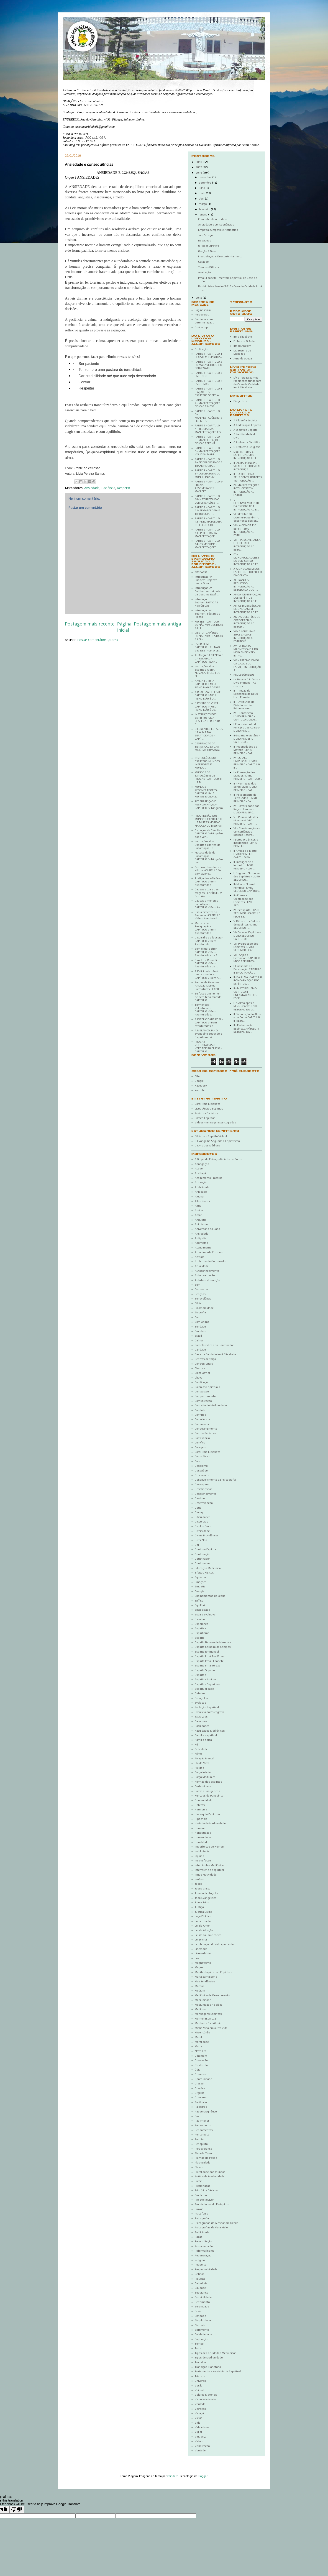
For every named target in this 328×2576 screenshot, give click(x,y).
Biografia (200, 1312)
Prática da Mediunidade (210, 2176)
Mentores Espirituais (208, 2023)
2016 (199, 172)
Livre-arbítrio (203, 1953)
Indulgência (202, 1851)
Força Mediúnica (205, 1777)
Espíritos (200, 1674)
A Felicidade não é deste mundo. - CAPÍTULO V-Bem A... (208, 974)
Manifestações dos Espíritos (213, 1972)
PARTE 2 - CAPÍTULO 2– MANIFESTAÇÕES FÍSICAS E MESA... (207, 403)
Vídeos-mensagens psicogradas (215, 1122)
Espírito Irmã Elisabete (209, 1661)
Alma (198, 1205)
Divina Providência (206, 1535)
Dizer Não (201, 1540)
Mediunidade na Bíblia (209, 2004)
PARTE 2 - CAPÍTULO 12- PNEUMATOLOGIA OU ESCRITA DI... (208, 522)
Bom (197, 1317)
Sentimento (202, 2302)
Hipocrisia (201, 1818)
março (203, 203)
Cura (197, 1461)
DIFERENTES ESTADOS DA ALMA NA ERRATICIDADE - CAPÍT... (209, 733)
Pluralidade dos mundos (210, 2172)
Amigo (199, 1210)
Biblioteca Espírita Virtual (211, 1136)
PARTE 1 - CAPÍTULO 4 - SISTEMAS (208, 382)
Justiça (199, 1907)
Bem (197, 1284)
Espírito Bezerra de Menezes (213, 1642)
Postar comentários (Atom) (97, 640)
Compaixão (202, 1391)
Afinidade (201, 1191)
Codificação (202, 1382)
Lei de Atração (204, 1930)
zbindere (172, 2476)
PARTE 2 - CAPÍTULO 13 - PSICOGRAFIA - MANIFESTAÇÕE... (207, 533)
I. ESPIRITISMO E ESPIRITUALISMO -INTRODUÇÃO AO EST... (247, 455)
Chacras (200, 1368)
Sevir (198, 2311)
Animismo (201, 1224)
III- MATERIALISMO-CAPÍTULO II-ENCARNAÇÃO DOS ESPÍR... (245, 993)
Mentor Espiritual (206, 2018)
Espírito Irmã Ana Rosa (209, 1656)
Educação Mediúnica (208, 1568)
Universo (200, 2380)
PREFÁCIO (201, 572)
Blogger (203, 2476)
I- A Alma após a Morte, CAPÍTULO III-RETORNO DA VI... (245, 1006)
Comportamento (205, 1396)
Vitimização (202, 2446)
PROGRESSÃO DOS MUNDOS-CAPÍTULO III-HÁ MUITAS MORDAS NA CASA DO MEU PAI (209, 820)
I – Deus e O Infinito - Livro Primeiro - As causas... (246, 683)
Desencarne (202, 1475)
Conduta (200, 1410)
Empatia (200, 1586)
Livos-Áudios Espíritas (209, 1108)
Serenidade (202, 2306)
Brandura (200, 1331)
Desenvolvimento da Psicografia (215, 1479)
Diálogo (199, 1512)
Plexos (199, 2167)
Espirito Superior (205, 1670)
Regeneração (203, 2255)
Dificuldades (202, 1517)
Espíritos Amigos (206, 1679)
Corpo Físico (202, 1456)
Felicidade (201, 1749)
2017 (199, 167)
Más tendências (205, 1981)
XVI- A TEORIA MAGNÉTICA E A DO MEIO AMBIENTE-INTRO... (245, 650)
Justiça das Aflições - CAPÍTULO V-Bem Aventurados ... (208, 882)
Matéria (200, 1986)
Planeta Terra (203, 2153)
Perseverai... (202, 314)
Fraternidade (203, 1786)
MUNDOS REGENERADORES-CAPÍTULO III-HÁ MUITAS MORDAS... (206, 791)
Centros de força (205, 1359)
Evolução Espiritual (207, 1707)
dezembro (205, 177)
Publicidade (202, 2232)
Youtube (200, 1090)
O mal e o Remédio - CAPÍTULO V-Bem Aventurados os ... (207, 963)
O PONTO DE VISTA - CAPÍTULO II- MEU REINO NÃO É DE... (207, 706)
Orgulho (200, 2092)
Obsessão (201, 2060)
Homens (200, 1828)
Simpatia (200, 2315)
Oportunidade (203, 2079)
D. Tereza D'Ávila (244, 341)
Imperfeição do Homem (210, 1846)
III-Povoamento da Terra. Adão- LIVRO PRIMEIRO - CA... (245, 798)
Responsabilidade (206, 2269)
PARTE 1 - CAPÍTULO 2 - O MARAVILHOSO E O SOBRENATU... (208, 365)
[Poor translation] (16, 2509)
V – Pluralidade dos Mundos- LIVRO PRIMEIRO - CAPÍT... (245, 820)
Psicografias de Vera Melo (211, 2227)
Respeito (123, 488)
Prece (198, 2181)
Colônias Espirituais (207, 1387)
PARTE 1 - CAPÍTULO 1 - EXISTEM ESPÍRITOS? (208, 355)
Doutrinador (202, 1558)
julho (202, 188)
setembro (205, 182)
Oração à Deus (207, 251)
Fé (196, 1744)
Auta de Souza (242, 358)
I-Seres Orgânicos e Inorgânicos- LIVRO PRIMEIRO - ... (245, 843)
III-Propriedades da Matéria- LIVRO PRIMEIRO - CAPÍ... (245, 750)
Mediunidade (203, 2000)
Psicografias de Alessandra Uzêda (216, 2223)
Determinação (204, 1503)
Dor (197, 1544)
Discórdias (201, 1521)
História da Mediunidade (210, 1823)
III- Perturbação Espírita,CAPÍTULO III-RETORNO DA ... (246, 1028)
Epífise (199, 1600)
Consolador (202, 1424)
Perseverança (203, 2148)
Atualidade (202, 1266)
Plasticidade (202, 2162)
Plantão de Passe (206, 2157)
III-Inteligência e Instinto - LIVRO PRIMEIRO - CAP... (244, 865)
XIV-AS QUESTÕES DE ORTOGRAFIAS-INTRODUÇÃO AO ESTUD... (246, 621)
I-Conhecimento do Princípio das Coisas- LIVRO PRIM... (246, 727)
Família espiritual (206, 1735)
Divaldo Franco (204, 1526)
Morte (198, 2046)
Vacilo (198, 2385)
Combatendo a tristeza (213, 219)
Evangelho (201, 1698)
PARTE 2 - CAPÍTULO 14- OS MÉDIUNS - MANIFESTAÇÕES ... (207, 544)
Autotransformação (207, 1280)
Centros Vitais (204, 1363)
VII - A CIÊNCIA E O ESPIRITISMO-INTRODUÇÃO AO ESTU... (244, 530)
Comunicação (203, 1400)
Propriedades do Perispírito (212, 2204)
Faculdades (202, 1726)
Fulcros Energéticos (207, 1791)
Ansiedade (92, 488)
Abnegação (202, 1164)
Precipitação (202, 2185)
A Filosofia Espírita (245, 420)
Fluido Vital (202, 1763)
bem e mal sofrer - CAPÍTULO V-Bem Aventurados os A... (207, 952)
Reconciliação (203, 2241)
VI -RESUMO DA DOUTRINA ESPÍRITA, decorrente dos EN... (246, 517)
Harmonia (201, 1809)
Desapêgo (201, 1470)
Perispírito (201, 2143)
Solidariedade (203, 2334)
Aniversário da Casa (207, 1228)
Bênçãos (200, 1294)
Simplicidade (203, 2320)
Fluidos (199, 1767)
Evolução (200, 1702)
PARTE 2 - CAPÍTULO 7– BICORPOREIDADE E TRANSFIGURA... (209, 462)
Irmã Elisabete (242, 336)
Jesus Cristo (202, 1888)
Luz (197, 1958)
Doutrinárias (202, 1563)
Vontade (200, 2450)
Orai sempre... (203, 327)
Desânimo (201, 1465)
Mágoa (199, 1967)
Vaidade (200, 2390)
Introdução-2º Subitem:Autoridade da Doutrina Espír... (207, 591)
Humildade (201, 1842)
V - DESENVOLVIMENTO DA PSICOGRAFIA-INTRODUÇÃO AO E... (246, 504)
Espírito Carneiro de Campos (213, 1646)
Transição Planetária (208, 2366)
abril (202, 198)
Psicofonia (201, 2213)
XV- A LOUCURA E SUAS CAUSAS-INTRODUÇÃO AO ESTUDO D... (244, 636)
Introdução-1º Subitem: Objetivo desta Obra (206, 580)
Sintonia (200, 2325)
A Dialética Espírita (245, 429)
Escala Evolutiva (205, 1614)
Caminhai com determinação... (205, 321)
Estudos (200, 1693)
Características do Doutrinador (214, 1345)
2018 (199, 162)
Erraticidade (202, 1609)
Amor (198, 1215)
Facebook (201, 1085)
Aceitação (204, 272)
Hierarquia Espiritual (207, 1814)
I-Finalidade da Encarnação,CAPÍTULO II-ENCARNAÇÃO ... (247, 969)
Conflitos (200, 1414)
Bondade (200, 1326)
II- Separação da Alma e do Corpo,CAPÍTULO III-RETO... (247, 1017)
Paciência (108, 488)
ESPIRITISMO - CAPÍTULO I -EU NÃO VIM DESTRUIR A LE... (208, 647)
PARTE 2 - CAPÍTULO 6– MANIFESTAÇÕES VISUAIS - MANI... (207, 451)
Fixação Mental (204, 1758)
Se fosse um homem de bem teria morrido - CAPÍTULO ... (209, 997)
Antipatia (201, 1238)
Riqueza (200, 2278)
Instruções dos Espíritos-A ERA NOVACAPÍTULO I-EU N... (207, 671)
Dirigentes (240, 401)
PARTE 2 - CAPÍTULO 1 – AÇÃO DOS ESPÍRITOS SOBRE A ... (208, 392)
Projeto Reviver (204, 2199)
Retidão (200, 2274)
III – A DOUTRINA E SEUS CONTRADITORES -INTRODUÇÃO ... (247, 477)
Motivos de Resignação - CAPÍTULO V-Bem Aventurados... (205, 928)
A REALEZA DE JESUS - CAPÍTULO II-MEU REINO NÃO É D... (209, 695)
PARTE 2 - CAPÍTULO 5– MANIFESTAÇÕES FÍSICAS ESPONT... (207, 440)
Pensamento (203, 2125)
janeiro (203, 214)
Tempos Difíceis (208, 267)
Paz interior (202, 2120)
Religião (200, 2260)
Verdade (200, 2404)
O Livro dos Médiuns (207, 1145)
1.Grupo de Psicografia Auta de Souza (218, 1159)
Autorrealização (205, 1275)
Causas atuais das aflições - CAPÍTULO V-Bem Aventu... (209, 893)
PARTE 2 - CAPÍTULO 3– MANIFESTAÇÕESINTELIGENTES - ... (208, 416)
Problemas (201, 2195)
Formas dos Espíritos (208, 1781)
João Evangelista (205, 1897)
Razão (198, 2236)
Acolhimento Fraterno (209, 1177)
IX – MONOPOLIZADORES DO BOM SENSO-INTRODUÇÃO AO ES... (246, 559)
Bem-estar (201, 1289)
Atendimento (203, 1247)
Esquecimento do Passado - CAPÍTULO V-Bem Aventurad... (207, 915)
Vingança (201, 2436)
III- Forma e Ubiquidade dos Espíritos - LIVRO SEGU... (243, 900)
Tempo (199, 2343)
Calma (199, 1340)
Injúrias (199, 1856)
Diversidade (202, 1531)
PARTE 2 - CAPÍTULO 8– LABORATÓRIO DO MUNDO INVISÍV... (207, 474)
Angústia (200, 1219)
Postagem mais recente (90, 624)
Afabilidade (202, 1187)
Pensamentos (204, 2130)
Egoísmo (200, 1577)
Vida (197, 2422)
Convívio (200, 1442)
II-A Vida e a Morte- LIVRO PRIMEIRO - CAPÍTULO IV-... (245, 854)
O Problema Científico (247, 442)
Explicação (201, 349)
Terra (198, 2348)
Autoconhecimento (207, 1270)
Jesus (198, 1883)
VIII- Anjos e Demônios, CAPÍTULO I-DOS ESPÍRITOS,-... (246, 958)
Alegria (199, 1196)
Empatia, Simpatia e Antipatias (218, 229)
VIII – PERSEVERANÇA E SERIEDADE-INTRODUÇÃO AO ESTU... (247, 544)
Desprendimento (205, 1493)
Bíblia (198, 1303)
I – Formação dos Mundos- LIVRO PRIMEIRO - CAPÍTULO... (247, 776)
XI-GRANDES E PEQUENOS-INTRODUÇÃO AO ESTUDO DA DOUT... (245, 584)
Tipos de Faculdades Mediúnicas (215, 2353)
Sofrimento (202, 2329)
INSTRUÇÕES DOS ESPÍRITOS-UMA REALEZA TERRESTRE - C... (209, 719)
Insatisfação (203, 1860)
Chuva (198, 1377)
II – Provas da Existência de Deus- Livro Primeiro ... (246, 694)
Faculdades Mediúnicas (210, 1730)
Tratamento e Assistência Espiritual (218, 2371)
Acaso (199, 1168)
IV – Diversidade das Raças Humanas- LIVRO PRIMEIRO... (246, 809)
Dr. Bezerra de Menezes (242, 352)
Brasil (198, 1335)
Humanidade (203, 1837)
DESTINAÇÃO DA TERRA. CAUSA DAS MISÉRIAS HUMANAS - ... (208, 748)
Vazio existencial (205, 2399)
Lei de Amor (202, 1925)
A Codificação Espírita (247, 425)
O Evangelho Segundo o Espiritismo (217, 1141)
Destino (200, 1498)
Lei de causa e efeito (208, 1935)
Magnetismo (203, 1962)
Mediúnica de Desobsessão (212, 1995)
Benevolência (203, 1298)
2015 (199, 297)
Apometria (201, 1242)
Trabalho (200, 2362)
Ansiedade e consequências (216, 224)
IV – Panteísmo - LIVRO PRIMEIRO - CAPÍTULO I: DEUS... (245, 716)
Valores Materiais (206, 2394)
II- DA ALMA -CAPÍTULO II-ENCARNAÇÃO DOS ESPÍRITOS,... (247, 980)
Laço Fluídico (203, 1916)
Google (199, 1080)
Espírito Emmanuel (207, 1651)
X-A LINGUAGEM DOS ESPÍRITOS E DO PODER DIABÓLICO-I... (247, 572)
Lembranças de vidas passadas (215, 1944)
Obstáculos (202, 2065)
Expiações (201, 1716)
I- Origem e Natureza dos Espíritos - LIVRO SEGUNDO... (246, 876)
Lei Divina (201, 1939)
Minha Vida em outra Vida (211, 2028)
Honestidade (203, 1832)
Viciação (200, 2413)
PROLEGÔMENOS (243, 674)
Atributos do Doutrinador (210, 1261)
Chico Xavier (202, 1372)
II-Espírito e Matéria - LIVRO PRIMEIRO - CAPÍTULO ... (246, 739)
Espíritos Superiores (207, 1684)
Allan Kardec (202, 1201)
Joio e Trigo (202, 1902)
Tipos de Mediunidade (209, 2357)
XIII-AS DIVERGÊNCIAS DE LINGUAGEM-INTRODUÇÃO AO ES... (247, 609)
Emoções (201, 1582)
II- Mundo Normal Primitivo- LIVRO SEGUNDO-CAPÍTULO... (247, 887)
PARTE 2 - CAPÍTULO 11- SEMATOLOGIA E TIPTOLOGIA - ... (207, 510)
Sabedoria (201, 2283)
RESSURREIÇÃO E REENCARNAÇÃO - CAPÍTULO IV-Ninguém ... (209, 806)
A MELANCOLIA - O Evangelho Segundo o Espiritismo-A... (208, 1034)
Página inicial (124, 627)
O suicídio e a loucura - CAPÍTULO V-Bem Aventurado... (209, 941)
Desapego (204, 240)
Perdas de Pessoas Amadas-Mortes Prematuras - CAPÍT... (208, 986)
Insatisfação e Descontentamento (220, 256)
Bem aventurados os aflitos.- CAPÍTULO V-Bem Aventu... (208, 870)
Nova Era (200, 2051)
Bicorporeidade (204, 1308)
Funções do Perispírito (209, 1795)
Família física (203, 1739)
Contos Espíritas (205, 1433)
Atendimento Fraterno (209, 1252)
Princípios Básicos (206, 2190)
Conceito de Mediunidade (211, 1405)
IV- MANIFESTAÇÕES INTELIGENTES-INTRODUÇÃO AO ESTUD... (246, 490)
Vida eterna (202, 2427)
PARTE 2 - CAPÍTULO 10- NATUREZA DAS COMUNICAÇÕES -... (207, 499)
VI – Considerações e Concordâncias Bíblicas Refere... (246, 831)
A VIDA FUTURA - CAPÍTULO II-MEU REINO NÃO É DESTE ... (209, 684)
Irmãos (199, 1879)
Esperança (201, 1623)
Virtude (199, 2441)
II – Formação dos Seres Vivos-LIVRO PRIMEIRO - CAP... (245, 787)
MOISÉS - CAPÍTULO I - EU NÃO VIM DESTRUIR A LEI (209, 625)
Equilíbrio (200, 1605)
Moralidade (202, 2041)
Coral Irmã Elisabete (207, 1103)
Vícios (198, 2418)
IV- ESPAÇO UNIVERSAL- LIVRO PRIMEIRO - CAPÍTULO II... (246, 762)
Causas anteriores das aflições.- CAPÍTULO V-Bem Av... (208, 904)
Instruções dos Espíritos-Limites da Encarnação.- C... (207, 845)
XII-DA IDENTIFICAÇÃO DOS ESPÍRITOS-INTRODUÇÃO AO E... (247, 598)
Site (197, 1076)
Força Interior (203, 1772)
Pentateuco (202, 2134)
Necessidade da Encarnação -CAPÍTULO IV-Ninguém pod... (209, 857)
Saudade (200, 2287)
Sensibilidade (203, 2297)
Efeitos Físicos (204, 1572)
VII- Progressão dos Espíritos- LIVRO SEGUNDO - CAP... (245, 947)
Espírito (200, 1637)
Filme (198, 1753)
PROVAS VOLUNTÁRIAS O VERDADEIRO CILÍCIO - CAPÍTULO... (208, 1046)
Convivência (202, 1438)
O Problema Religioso (246, 447)
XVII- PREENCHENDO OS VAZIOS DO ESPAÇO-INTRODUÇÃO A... (247, 665)
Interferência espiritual (209, 1869)
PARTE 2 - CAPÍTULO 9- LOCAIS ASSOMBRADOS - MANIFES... (209, 486)
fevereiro (205, 209)
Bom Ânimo (202, 1321)
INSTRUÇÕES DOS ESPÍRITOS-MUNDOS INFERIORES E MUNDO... (207, 762)
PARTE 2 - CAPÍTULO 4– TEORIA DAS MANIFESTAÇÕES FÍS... (209, 429)
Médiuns (200, 2009)
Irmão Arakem (242, 345)
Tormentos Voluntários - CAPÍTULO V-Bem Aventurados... (205, 1009)
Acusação (201, 1182)
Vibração (200, 2408)
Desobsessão (204, 1489)
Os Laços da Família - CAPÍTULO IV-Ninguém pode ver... (209, 833)
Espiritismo (202, 1633)
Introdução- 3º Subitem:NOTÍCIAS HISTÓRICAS (206, 602)
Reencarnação (204, 2246)
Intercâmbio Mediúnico (209, 1865)
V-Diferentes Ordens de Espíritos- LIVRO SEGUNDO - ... (246, 924)
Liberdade (201, 1949)
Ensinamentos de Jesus (210, 1595)
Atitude (199, 1257)
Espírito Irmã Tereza (207, 1665)
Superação (201, 2339)
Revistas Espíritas (206, 1113)
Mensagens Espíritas (208, 2013)
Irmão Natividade (206, 1874)
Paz (197, 2116)
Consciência (202, 1419)
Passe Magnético (206, 2111)
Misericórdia (202, 2032)
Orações (200, 2088)
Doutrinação (202, 1554)
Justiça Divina (203, 1911)
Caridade (200, 1349)
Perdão (199, 2139)
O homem (201, 2055)
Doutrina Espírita (205, 1549)
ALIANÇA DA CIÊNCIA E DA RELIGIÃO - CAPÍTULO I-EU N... (209, 658)
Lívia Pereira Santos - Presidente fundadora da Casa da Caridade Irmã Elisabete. (247, 382)
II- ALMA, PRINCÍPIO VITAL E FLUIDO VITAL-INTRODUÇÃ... (247, 466)
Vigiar (198, 2431)
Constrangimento (206, 1428)
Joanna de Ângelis (206, 1893)
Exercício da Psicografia (210, 1712)
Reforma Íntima (205, 2250)
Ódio (197, 2069)
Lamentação (203, 1921)
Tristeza (200, 2376)
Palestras (201, 2106)
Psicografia (202, 2218)
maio (202, 193)
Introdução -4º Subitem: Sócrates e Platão (207, 614)
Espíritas (200, 1628)
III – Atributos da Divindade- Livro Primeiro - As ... (243, 705)
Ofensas (200, 2074)
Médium (200, 1990)
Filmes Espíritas (205, 1118)
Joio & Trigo (205, 235)
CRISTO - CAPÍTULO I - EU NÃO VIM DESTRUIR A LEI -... (209, 636)
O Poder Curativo (208, 245)
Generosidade (204, 1800)
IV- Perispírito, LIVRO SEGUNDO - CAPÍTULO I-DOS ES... (247, 913)
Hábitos (200, 1805)
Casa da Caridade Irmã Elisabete (215, 1354)
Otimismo (201, 2097)
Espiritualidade (204, 1688)
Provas (199, 2209)
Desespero (202, 1484)
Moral (198, 2037)
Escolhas (200, 1619)
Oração (199, 2083)
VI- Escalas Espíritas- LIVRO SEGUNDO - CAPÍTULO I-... (247, 936)
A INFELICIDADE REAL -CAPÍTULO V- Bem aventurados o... (209, 1023)
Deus (198, 1507)
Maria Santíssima (206, 1976)
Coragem (204, 261)
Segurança (201, 2292)
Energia (199, 1591)
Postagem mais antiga (157, 624)
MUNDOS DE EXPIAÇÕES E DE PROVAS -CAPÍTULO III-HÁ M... (209, 777)
